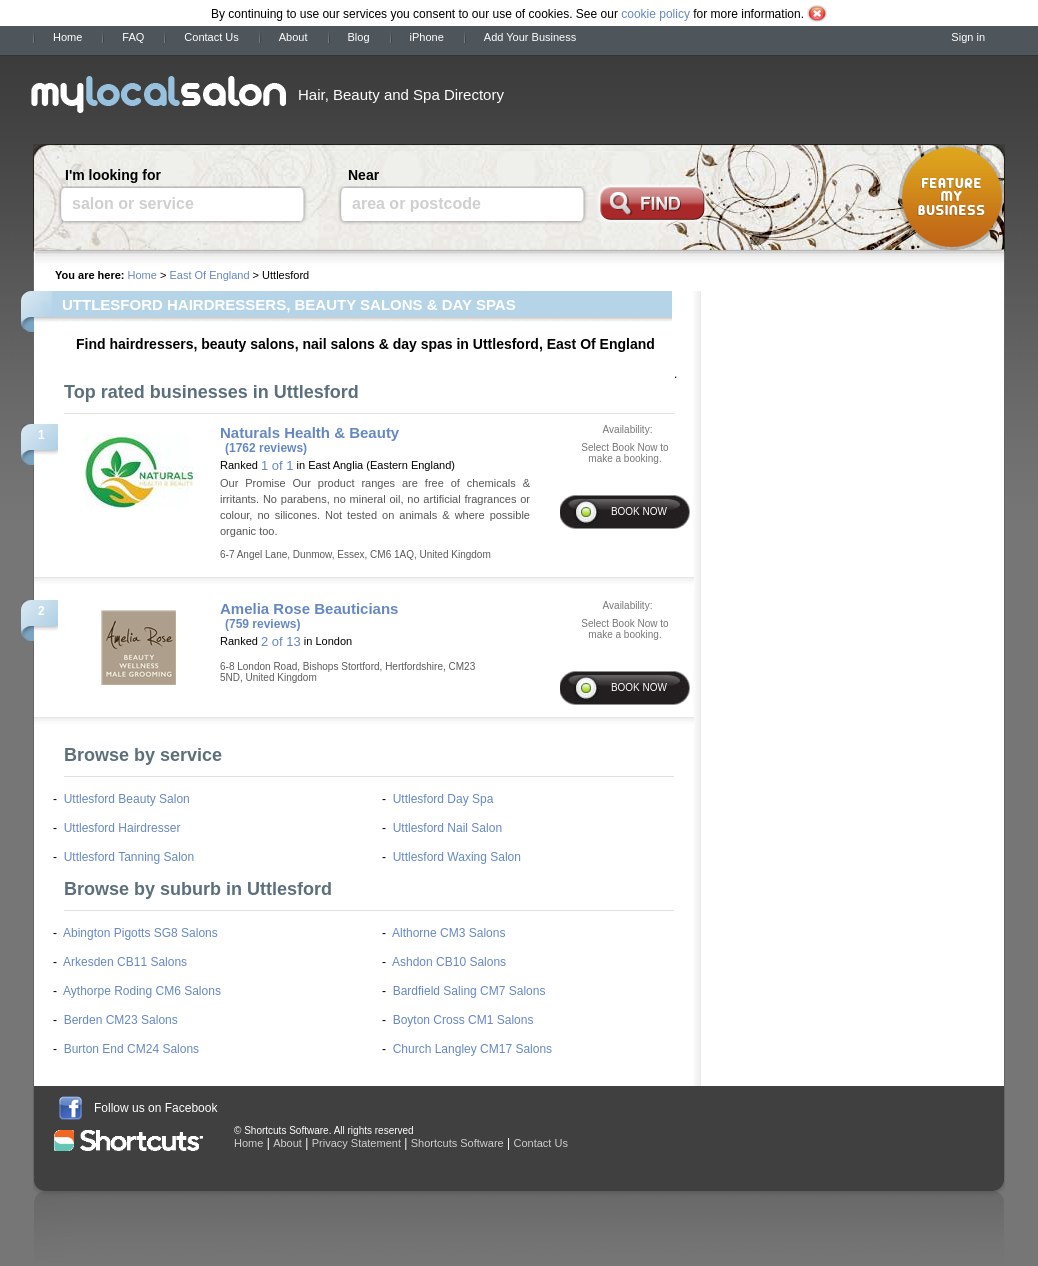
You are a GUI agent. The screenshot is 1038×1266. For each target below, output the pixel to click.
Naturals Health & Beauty (309, 432)
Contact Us (211, 37)
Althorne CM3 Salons (448, 933)
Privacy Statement (356, 1143)
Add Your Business (530, 37)
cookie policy (655, 14)
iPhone (427, 37)
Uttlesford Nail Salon (447, 828)
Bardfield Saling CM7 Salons (469, 991)
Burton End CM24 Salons (131, 1049)
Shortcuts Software (457, 1143)
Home (67, 37)
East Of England (209, 275)
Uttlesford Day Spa (443, 799)
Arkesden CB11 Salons (125, 962)
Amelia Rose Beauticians (309, 608)
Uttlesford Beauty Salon (127, 799)
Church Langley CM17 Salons (472, 1049)
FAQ (133, 37)
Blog (359, 37)
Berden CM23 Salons (121, 1020)
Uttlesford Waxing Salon (457, 857)
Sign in (968, 37)
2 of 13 (281, 641)
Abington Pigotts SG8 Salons (140, 933)
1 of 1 (277, 465)
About (293, 37)
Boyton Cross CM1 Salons (463, 1020)
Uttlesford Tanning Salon (129, 857)
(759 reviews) (262, 624)
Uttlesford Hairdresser (122, 828)
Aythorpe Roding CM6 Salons (142, 991)
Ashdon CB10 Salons (449, 962)
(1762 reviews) (266, 448)
